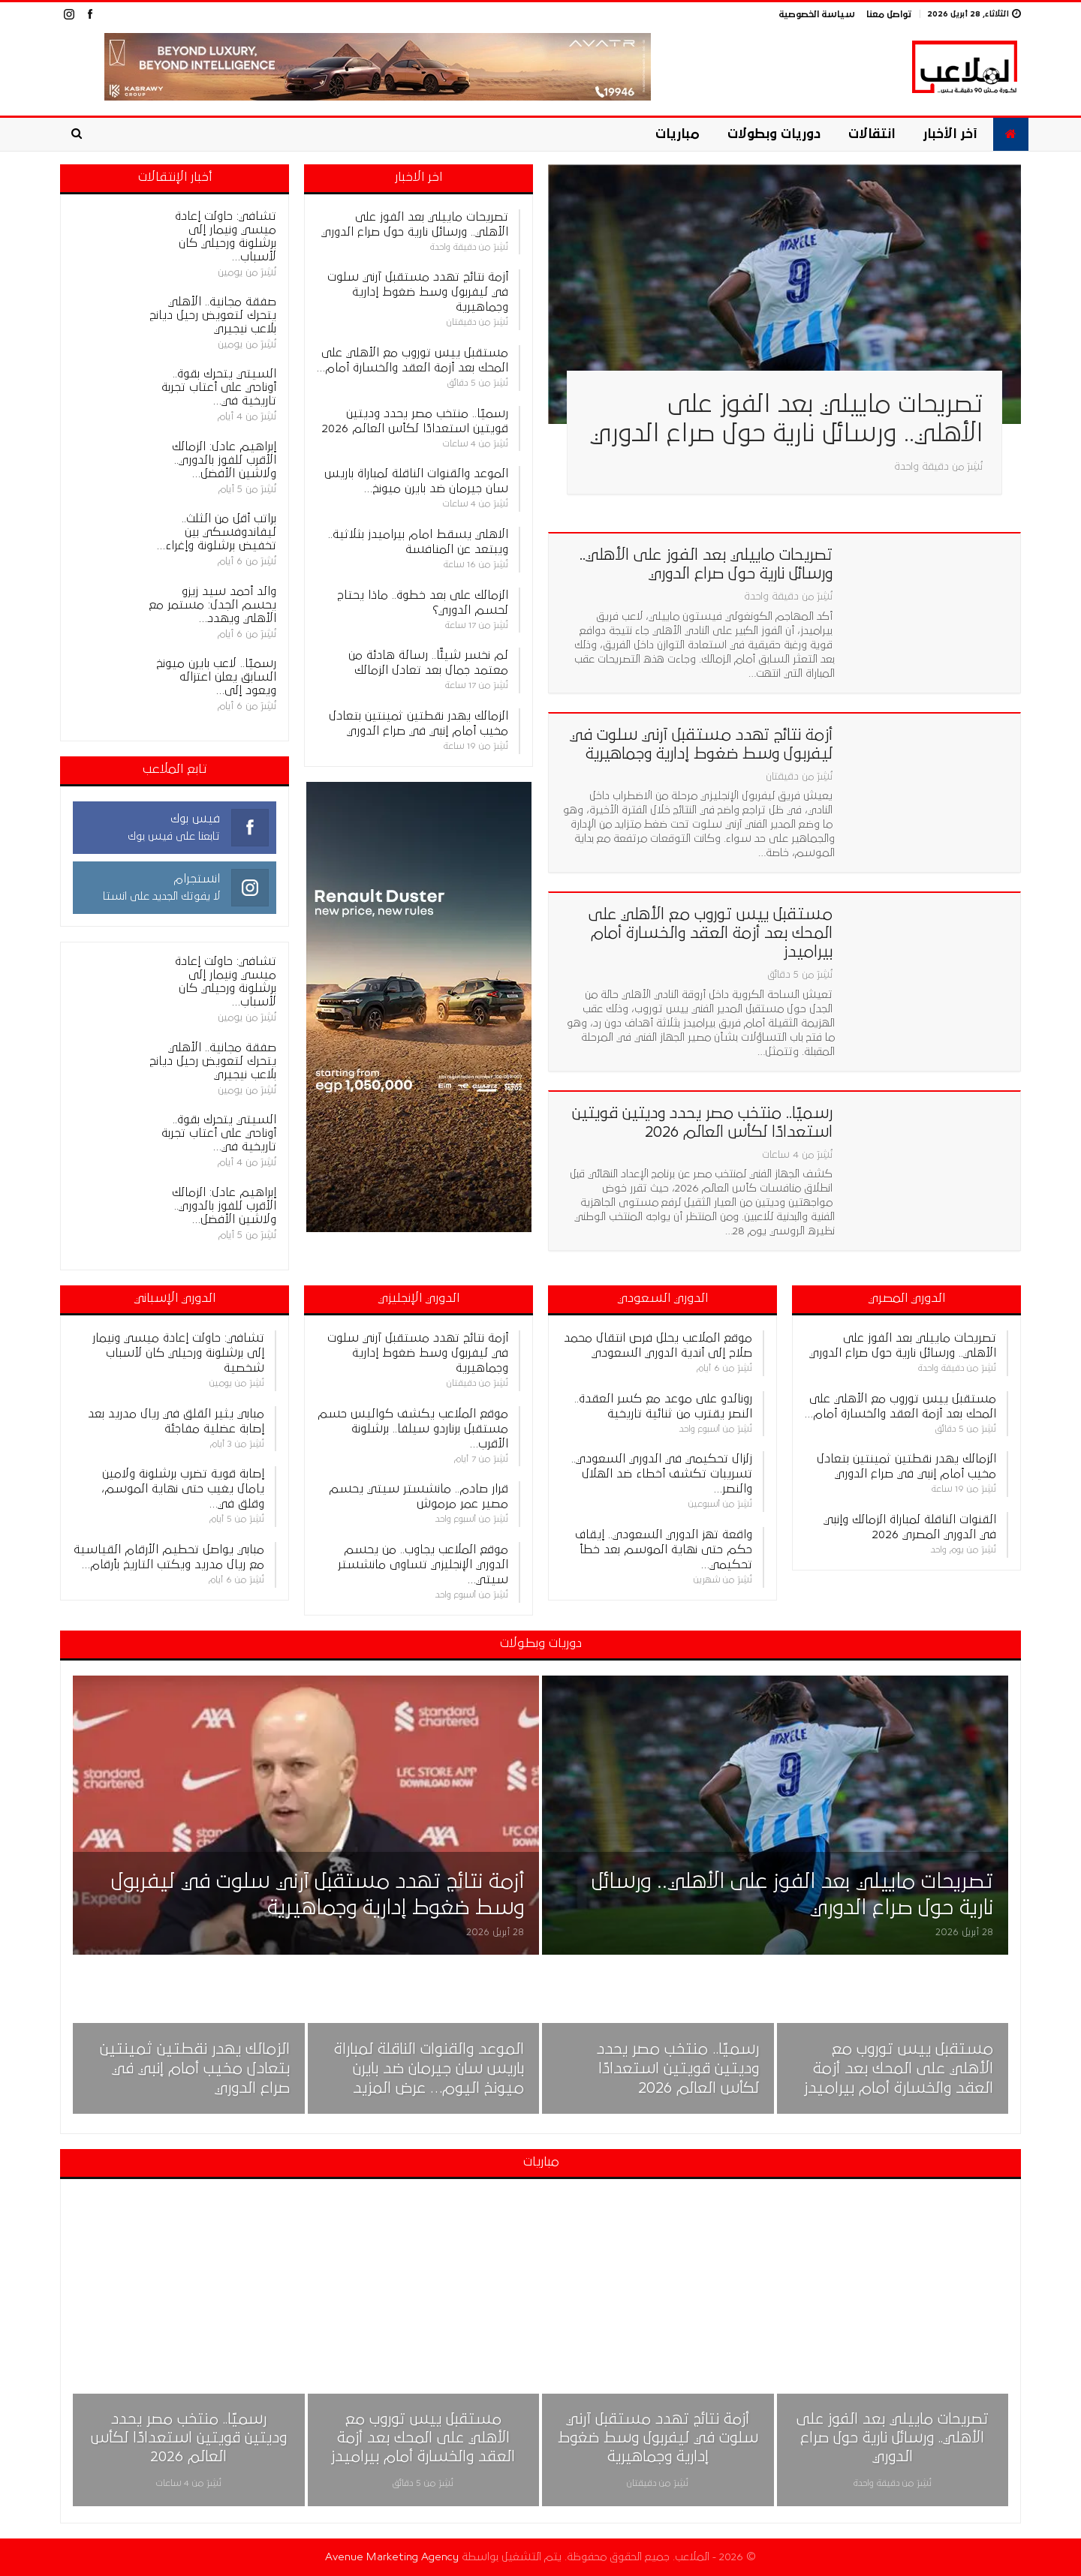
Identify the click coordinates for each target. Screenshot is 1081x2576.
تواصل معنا (888, 15)
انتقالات (871, 134)
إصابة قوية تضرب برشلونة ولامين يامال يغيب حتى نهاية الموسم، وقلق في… (182, 1488)
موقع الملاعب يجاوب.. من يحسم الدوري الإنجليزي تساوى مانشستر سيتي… (423, 1564)
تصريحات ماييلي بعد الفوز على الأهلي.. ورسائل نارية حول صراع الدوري (892, 2437)
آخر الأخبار (950, 134)
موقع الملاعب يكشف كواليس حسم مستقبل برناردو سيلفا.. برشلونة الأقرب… (413, 1428)
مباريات (677, 134)
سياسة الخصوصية (816, 15)
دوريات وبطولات (774, 134)
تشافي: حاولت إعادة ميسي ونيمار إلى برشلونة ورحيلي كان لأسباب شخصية (178, 1353)
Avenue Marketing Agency (392, 2557)
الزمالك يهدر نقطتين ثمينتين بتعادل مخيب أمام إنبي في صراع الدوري (195, 2069)
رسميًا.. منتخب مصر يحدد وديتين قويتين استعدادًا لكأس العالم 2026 (678, 2069)
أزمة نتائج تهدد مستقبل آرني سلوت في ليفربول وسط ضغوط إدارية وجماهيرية (417, 292)
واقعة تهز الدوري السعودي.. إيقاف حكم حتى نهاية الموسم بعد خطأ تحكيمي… (663, 1549)
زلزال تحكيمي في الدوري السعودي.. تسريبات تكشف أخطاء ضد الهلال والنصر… (661, 1473)
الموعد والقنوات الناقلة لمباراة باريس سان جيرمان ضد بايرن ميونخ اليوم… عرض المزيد (429, 2069)
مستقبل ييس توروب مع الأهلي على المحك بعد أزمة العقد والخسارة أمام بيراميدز (711, 933)
